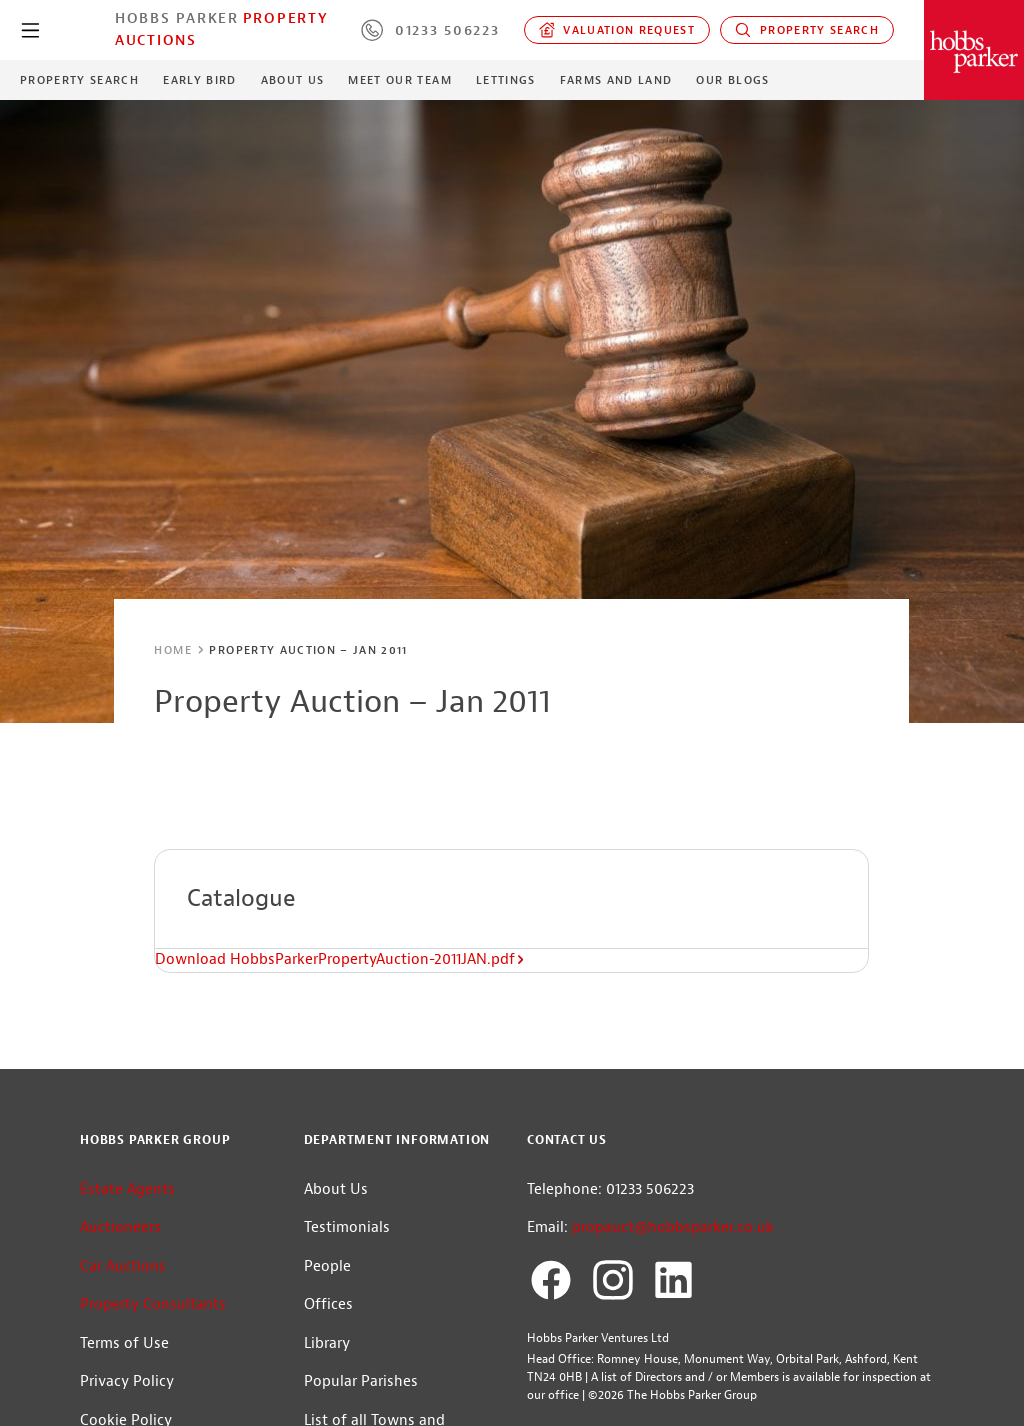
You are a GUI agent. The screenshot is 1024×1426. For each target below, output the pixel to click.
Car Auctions (123, 1266)
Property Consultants (153, 1304)
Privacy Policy (127, 1381)
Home (172, 650)
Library (327, 1343)
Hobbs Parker (177, 18)
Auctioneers (120, 1227)
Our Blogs (732, 80)
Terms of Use (124, 1343)
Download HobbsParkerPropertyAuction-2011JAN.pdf (340, 959)
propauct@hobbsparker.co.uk (673, 1227)
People (327, 1266)
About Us (293, 80)
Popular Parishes (361, 1381)
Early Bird (199, 80)
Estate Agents (127, 1189)
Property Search (807, 30)
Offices (328, 1304)
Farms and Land (616, 80)
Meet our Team (399, 80)
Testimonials (347, 1227)
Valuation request (617, 30)
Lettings (506, 80)
